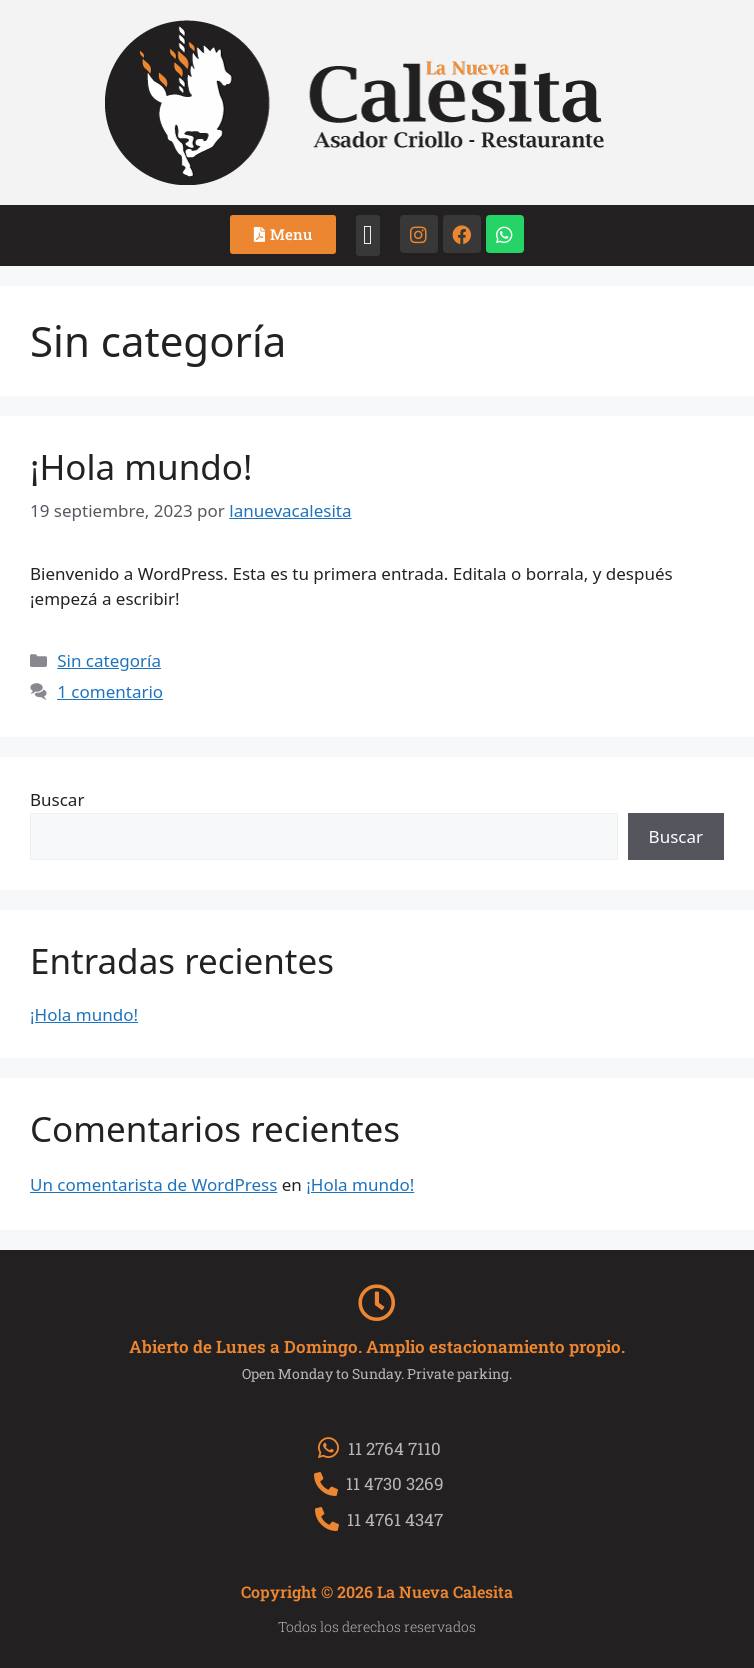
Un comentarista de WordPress (153, 1184)
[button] (367, 235)
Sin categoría (109, 660)
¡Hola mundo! (141, 466)
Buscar (57, 799)
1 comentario (110, 691)
